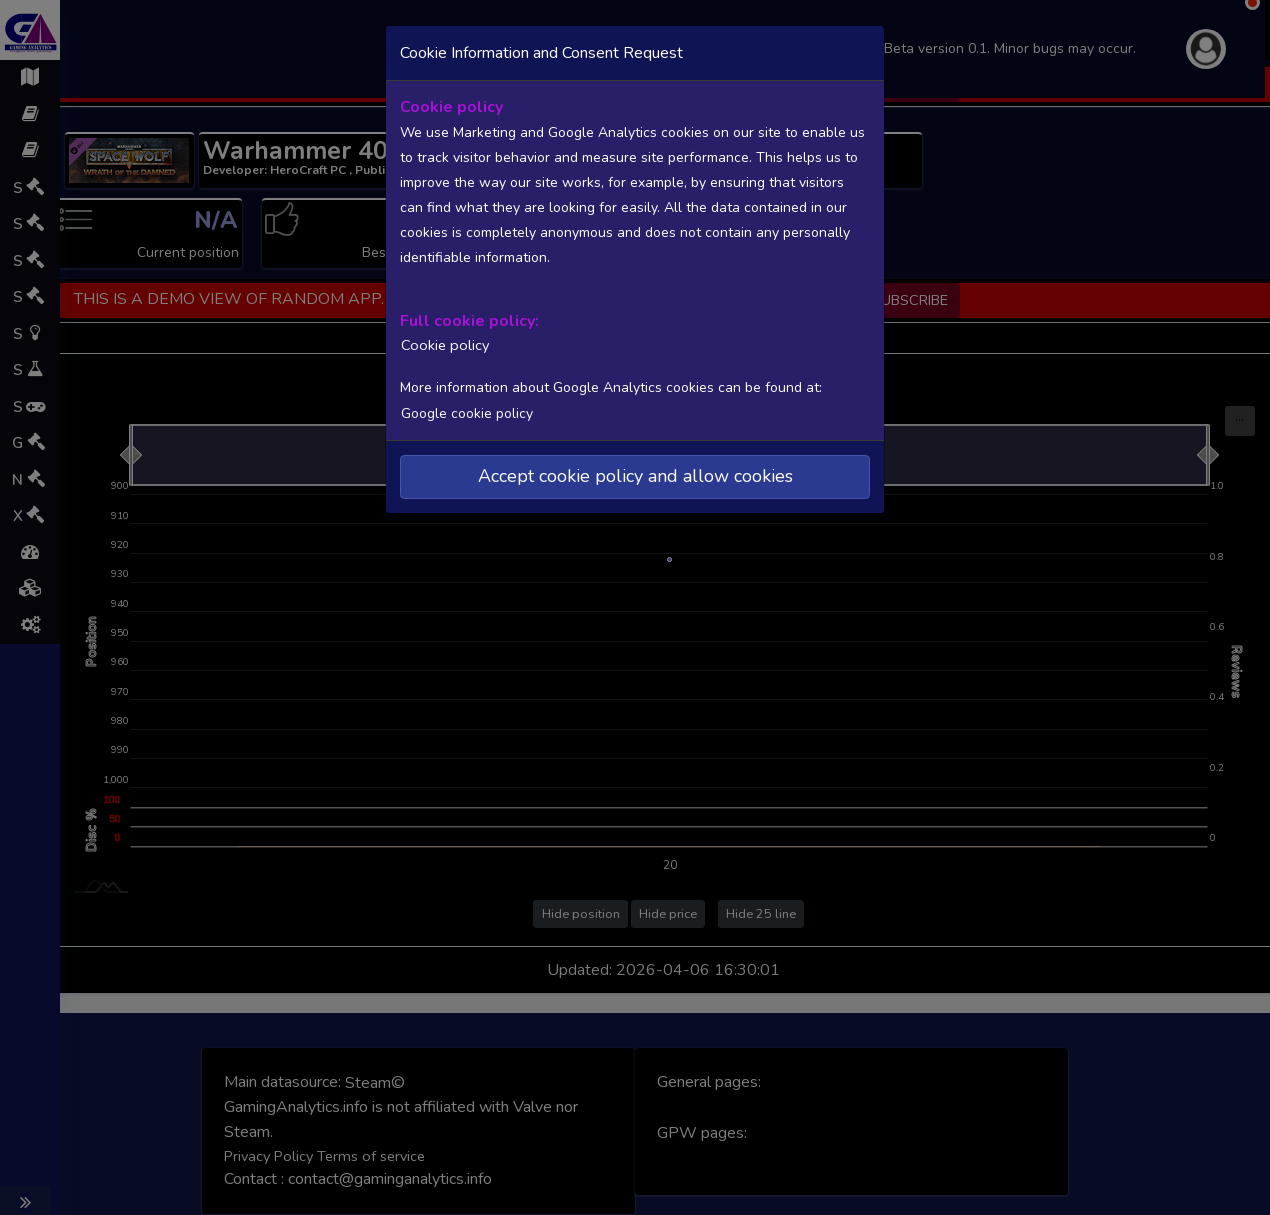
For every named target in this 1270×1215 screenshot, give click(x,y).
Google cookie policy (466, 410)
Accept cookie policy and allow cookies (635, 474)
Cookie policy (440, 343)
